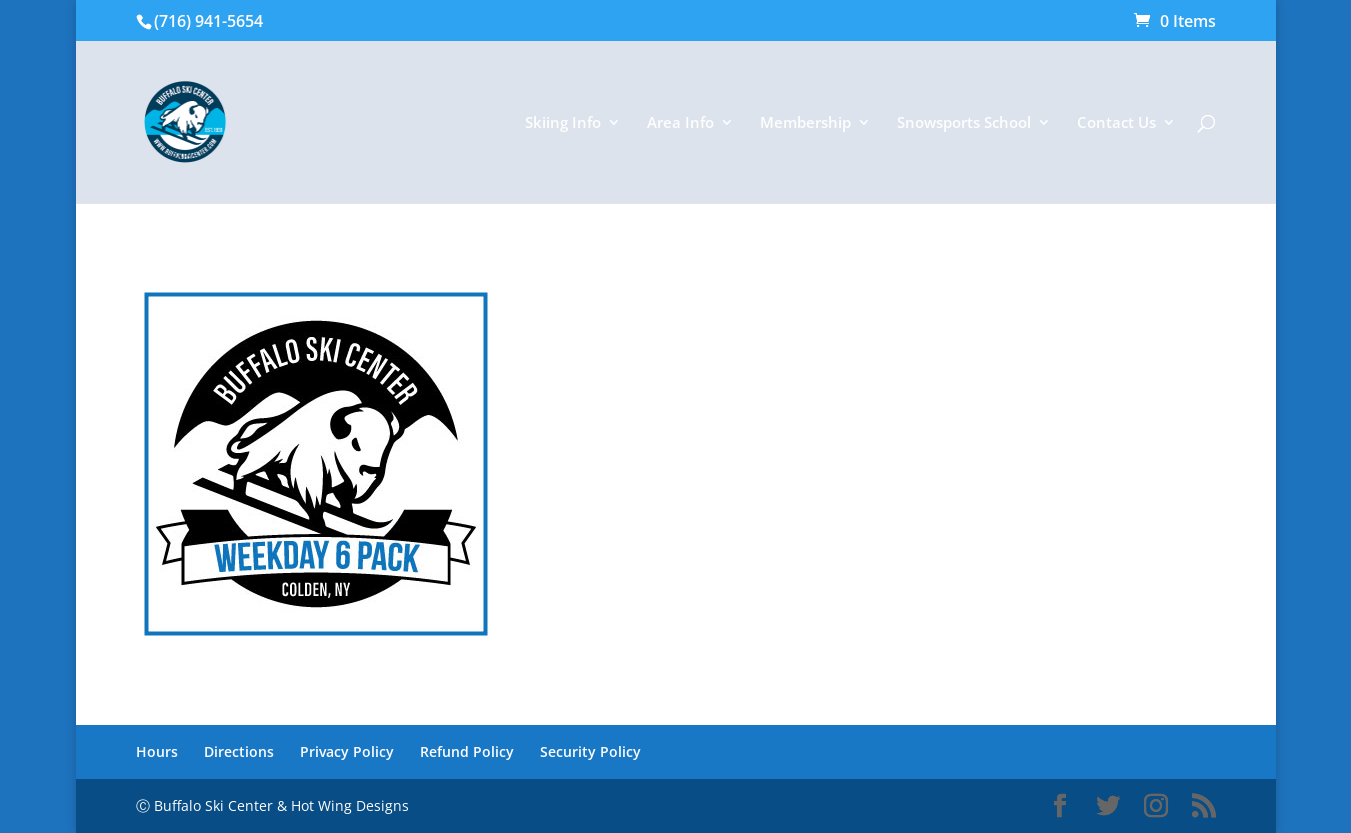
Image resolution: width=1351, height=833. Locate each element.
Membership (805, 123)
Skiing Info (563, 123)
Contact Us (1116, 123)
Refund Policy (467, 751)
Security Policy (590, 751)
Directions (239, 751)
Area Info (680, 123)
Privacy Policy (347, 751)
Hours (157, 751)
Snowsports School (964, 123)
